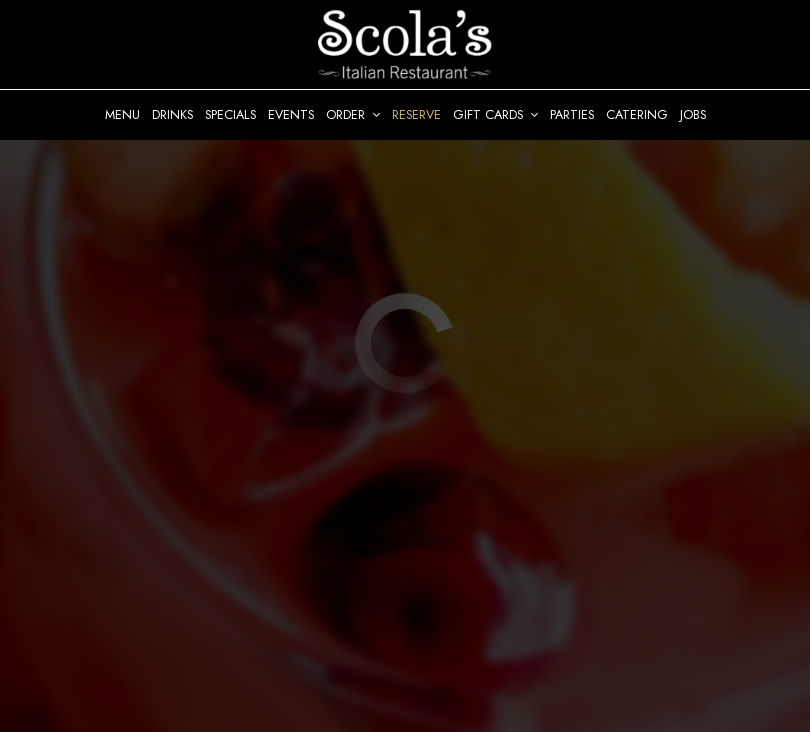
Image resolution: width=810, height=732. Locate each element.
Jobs (693, 115)
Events (291, 115)
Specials (230, 115)
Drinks (172, 115)
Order (353, 115)
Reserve (416, 115)
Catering (637, 115)
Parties (572, 115)
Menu (122, 115)
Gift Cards (495, 115)
